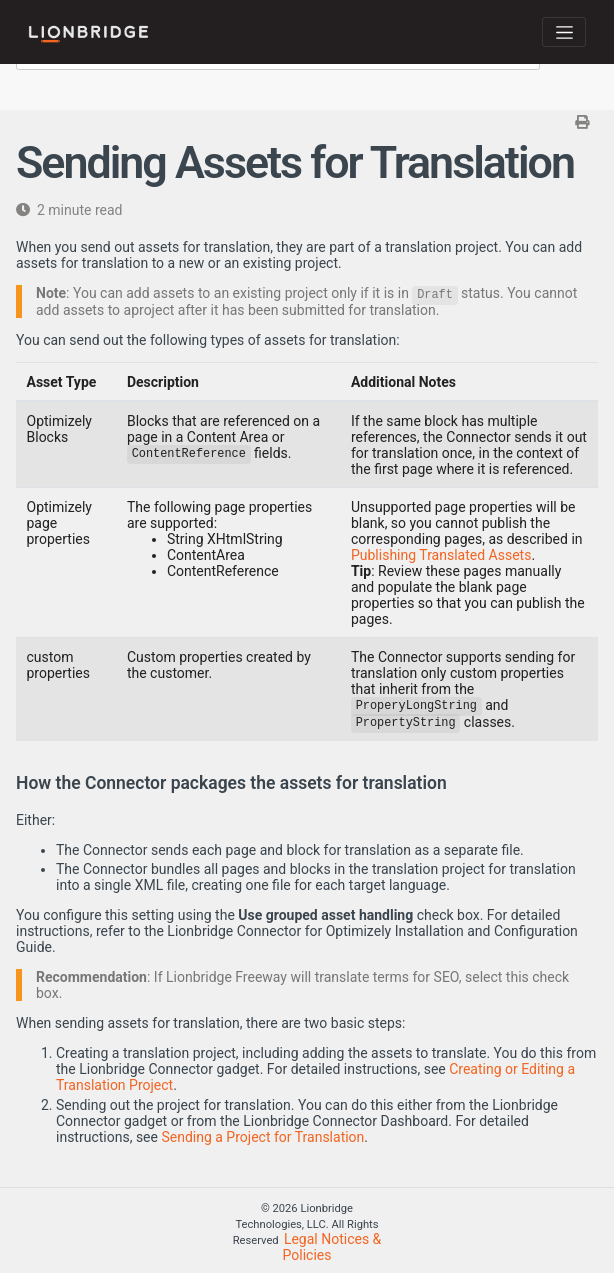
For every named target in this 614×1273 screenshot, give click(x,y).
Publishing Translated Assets (441, 555)
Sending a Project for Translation (262, 1137)
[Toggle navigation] (564, 32)
